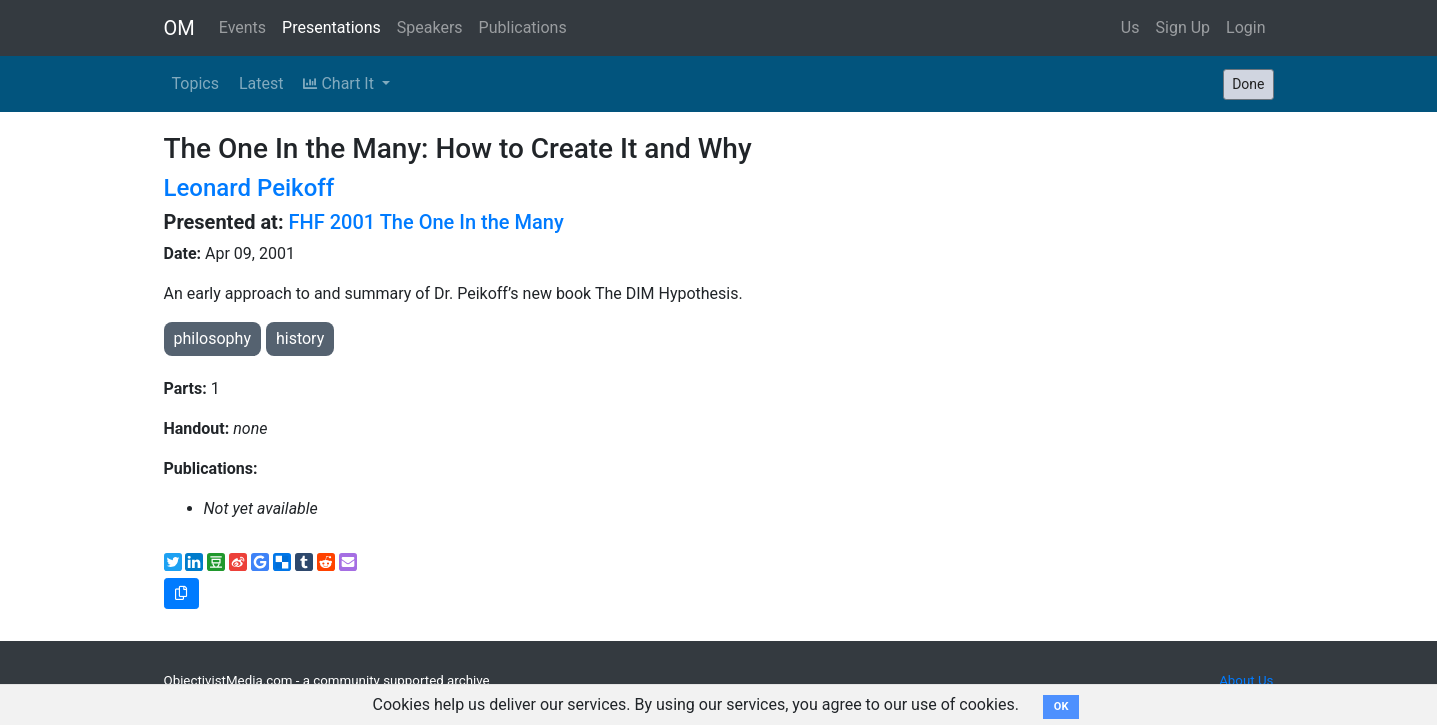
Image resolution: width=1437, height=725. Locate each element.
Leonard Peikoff (249, 188)
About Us (1246, 680)
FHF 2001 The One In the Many (426, 222)
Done (1248, 84)
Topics (195, 83)
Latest (261, 83)
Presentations (331, 27)
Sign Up (1183, 27)
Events (242, 27)
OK (1061, 706)
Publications (523, 27)
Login (1245, 27)
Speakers (430, 27)
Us (1130, 27)
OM (179, 28)
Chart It (340, 83)
